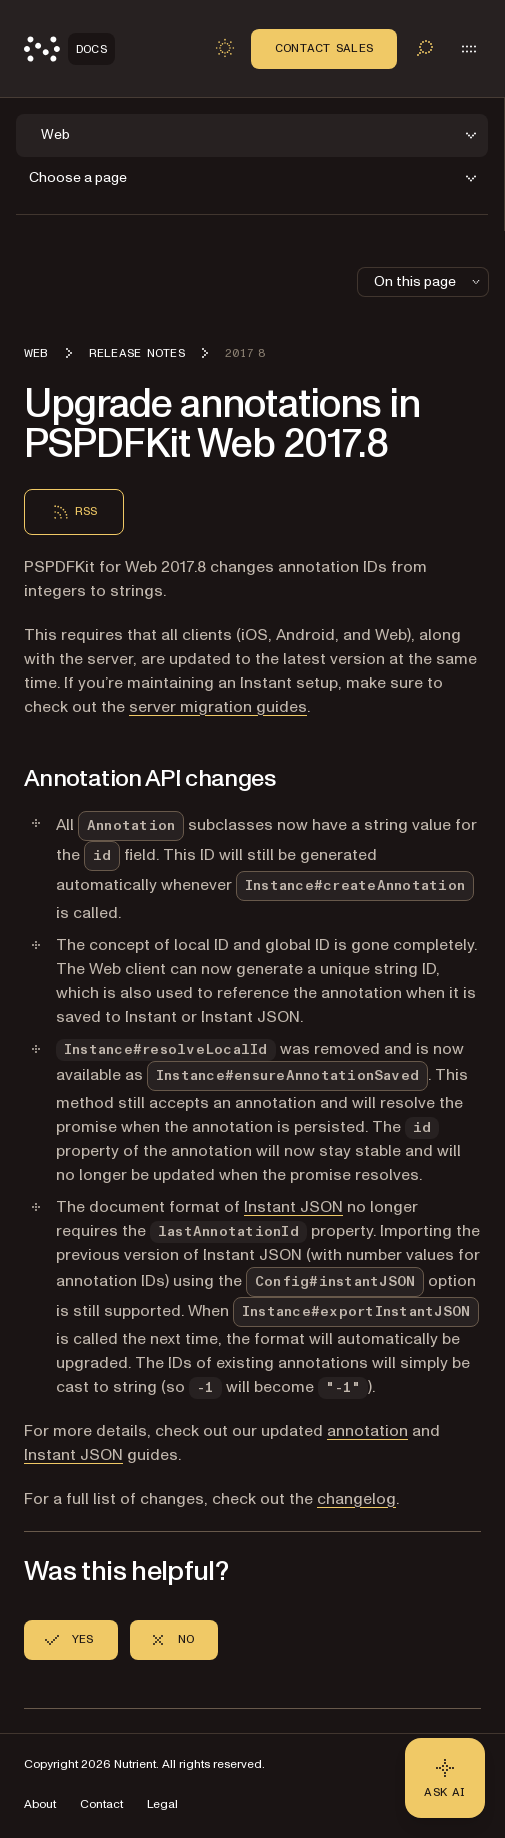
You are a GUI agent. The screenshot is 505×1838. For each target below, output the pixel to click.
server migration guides (218, 707)
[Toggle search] (425, 48)
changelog (356, 1499)
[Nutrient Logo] (69, 49)
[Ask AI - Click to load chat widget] (445, 1778)
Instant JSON (293, 1207)
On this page (429, 281)
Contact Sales (324, 48)
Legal (162, 1804)
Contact (101, 1804)
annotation (367, 1431)
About (40, 1804)
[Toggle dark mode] (225, 48)
